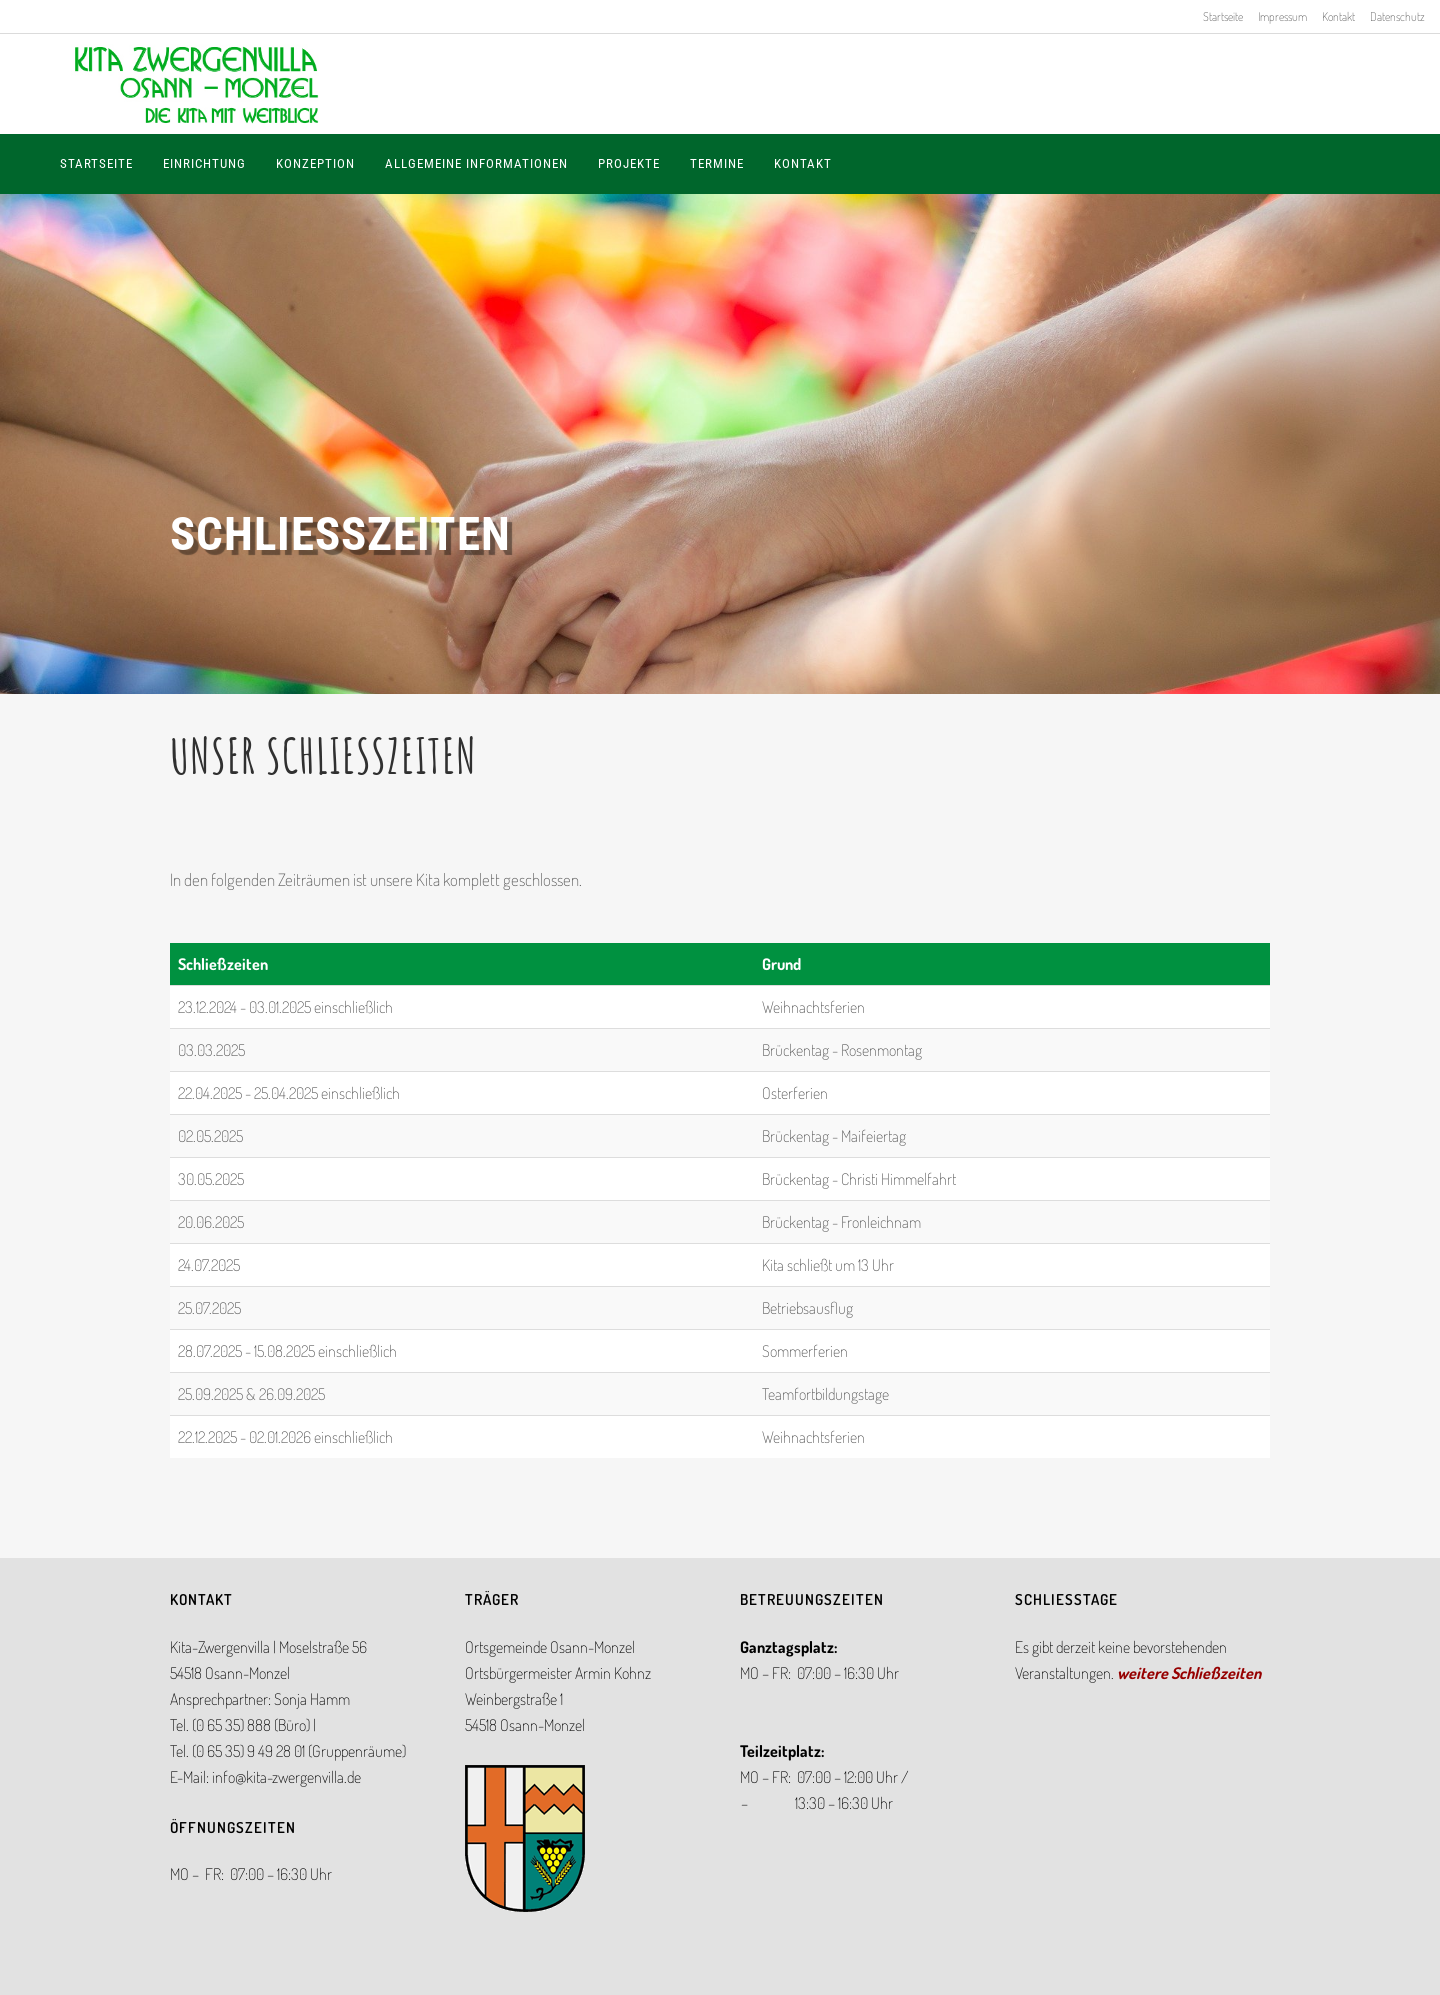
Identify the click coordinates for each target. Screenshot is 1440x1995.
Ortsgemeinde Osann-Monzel (550, 1647)
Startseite (1223, 16)
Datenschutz (1397, 16)
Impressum (1282, 16)
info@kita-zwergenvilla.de (286, 1777)
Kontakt (1338, 16)
